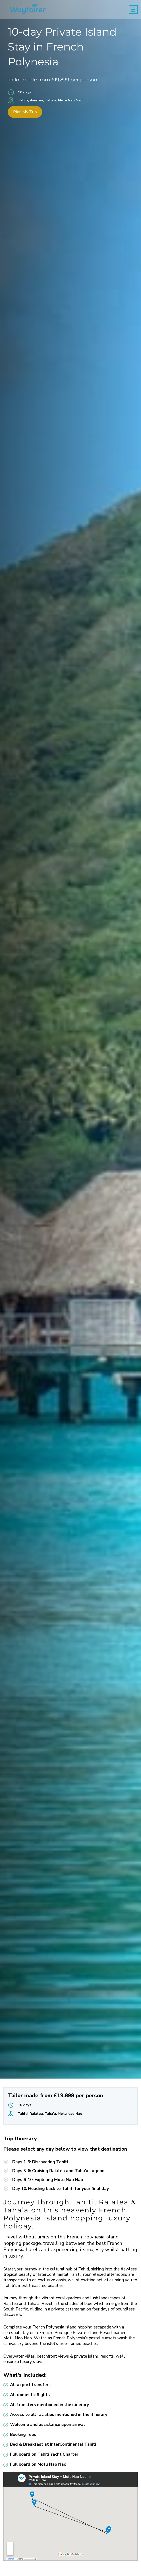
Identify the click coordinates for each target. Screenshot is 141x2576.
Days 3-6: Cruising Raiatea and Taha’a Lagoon (58, 2171)
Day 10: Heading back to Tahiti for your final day (60, 2189)
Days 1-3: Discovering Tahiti (40, 2162)
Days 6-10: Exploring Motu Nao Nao (47, 2180)
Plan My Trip (25, 112)
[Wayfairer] (28, 9)
